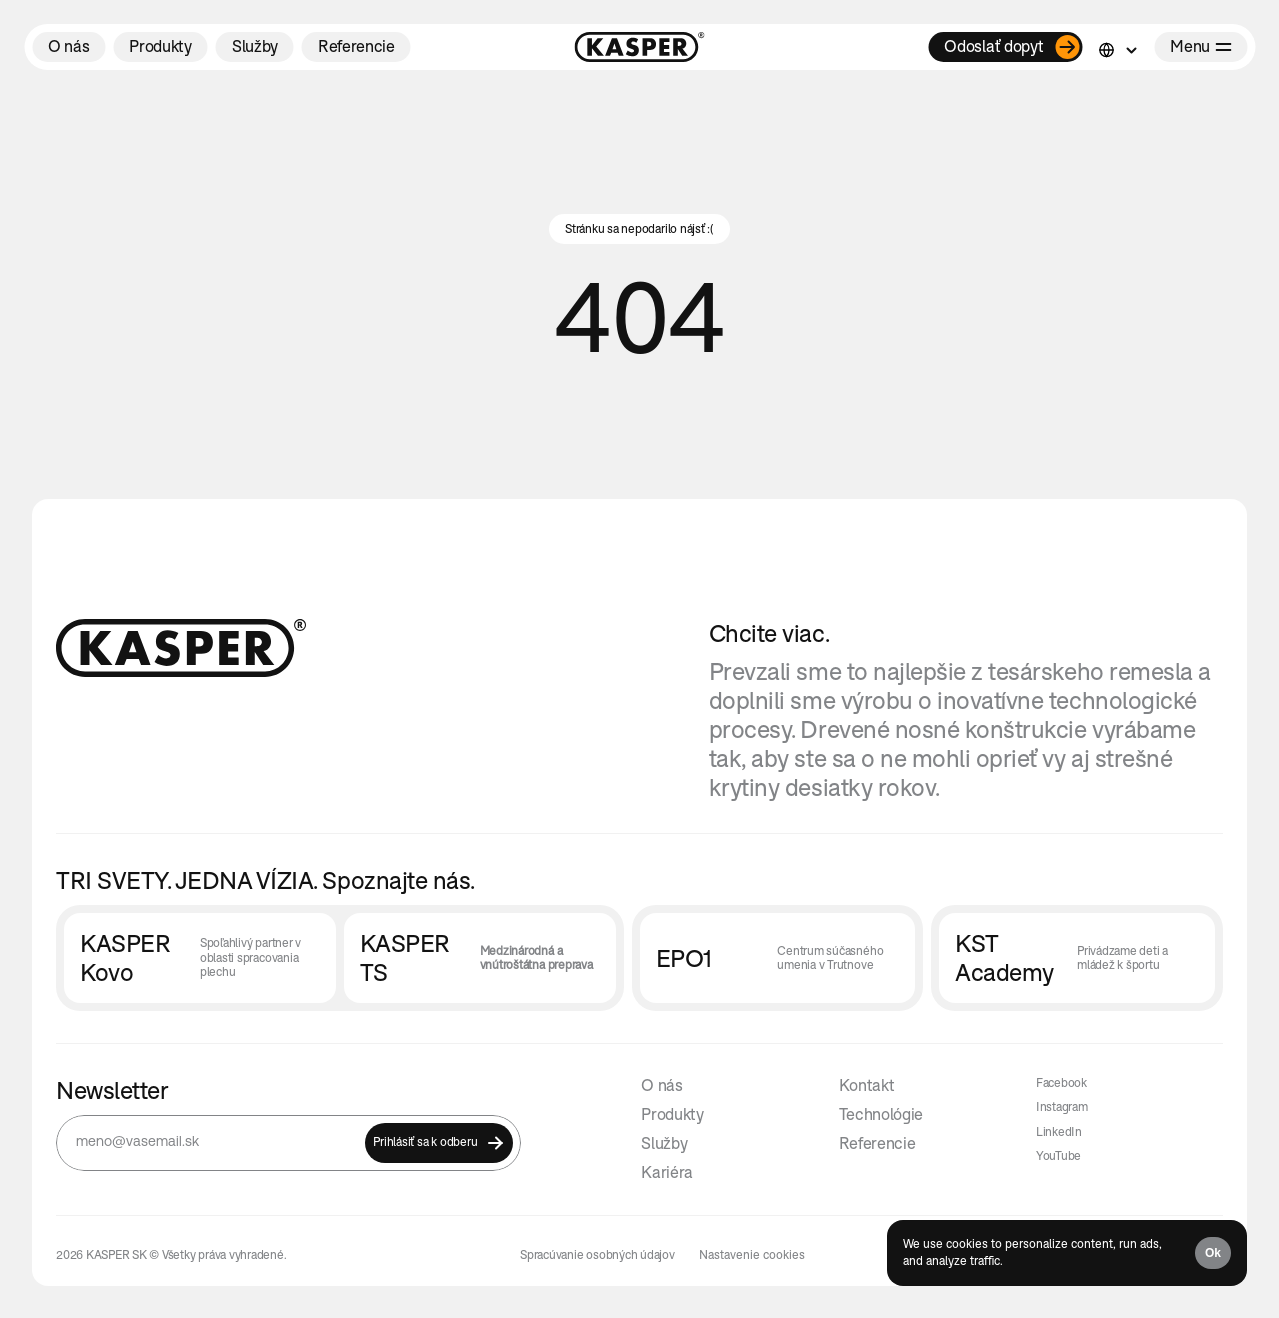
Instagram (1062, 1106)
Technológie (881, 1114)
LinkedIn (1059, 1131)
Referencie (877, 1143)
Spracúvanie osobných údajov (597, 1254)
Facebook (1061, 1082)
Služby (664, 1143)
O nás (661, 1085)
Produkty (672, 1114)
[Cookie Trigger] (752, 1255)
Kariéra (667, 1172)
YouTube (1058, 1155)
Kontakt (867, 1085)
